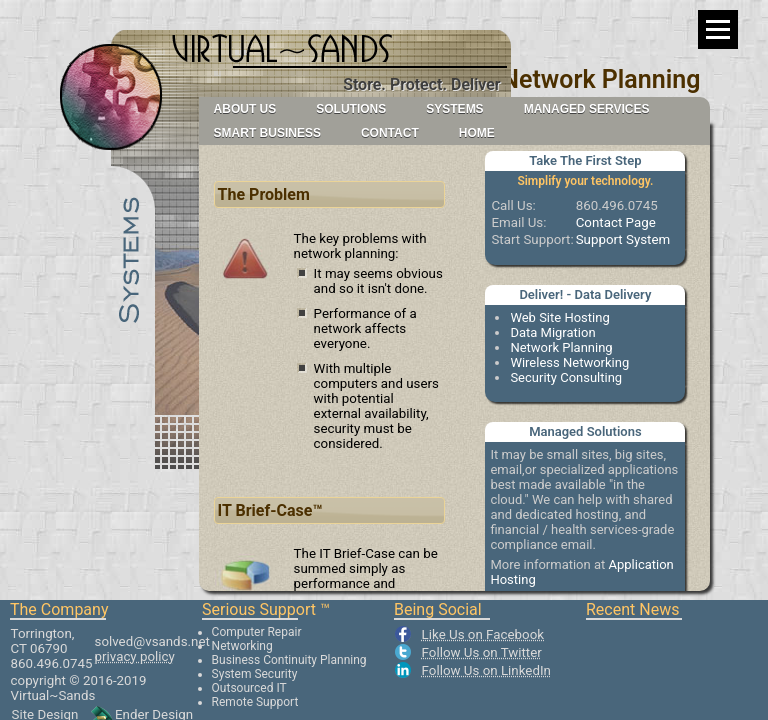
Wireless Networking (569, 362)
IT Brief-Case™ (270, 510)
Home (477, 133)
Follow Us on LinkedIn (486, 670)
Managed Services (587, 109)
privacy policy (135, 656)
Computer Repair (257, 632)
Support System (623, 239)
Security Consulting (566, 377)
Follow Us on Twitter (482, 652)
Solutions (351, 109)
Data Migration (552, 332)
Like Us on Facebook (483, 634)
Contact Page (616, 222)
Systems (454, 109)
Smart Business (267, 133)
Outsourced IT (249, 688)
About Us (245, 109)
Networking (242, 646)
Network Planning (561, 347)
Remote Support (255, 702)
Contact (390, 133)
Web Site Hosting (559, 317)
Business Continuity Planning (289, 660)
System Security (255, 674)
